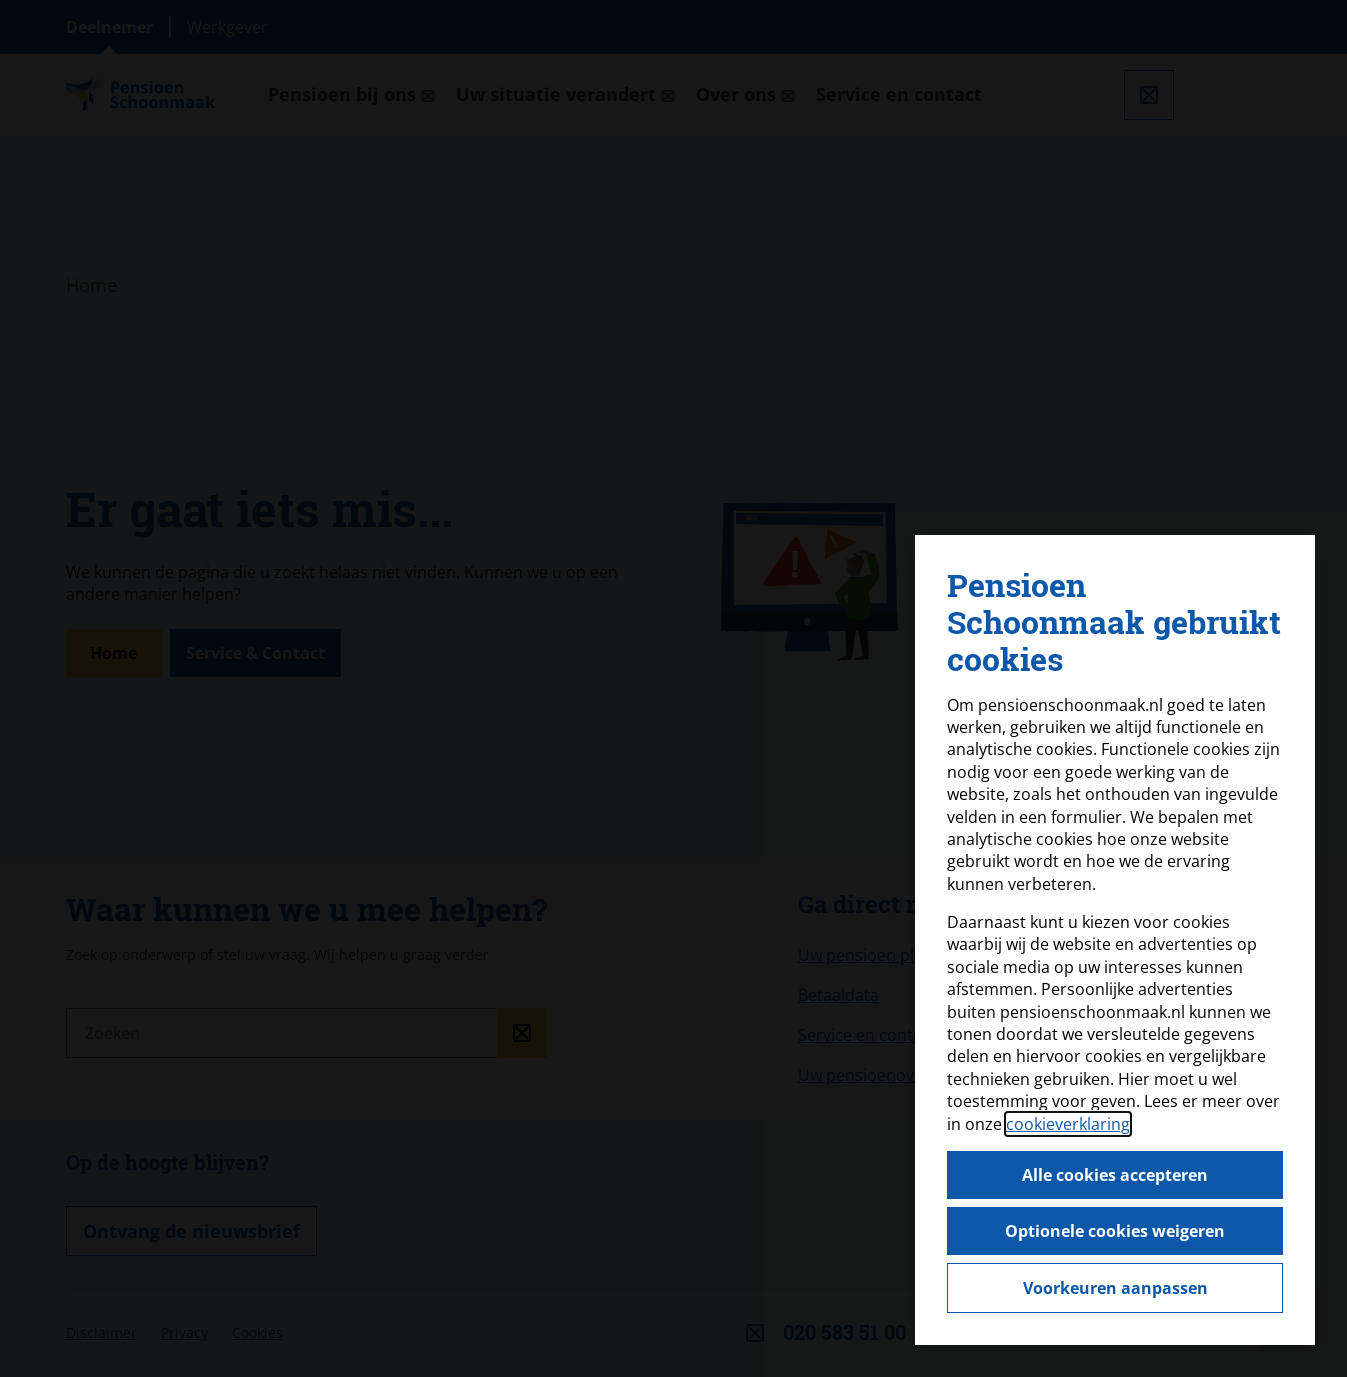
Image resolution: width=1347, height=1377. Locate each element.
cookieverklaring (1068, 1124)
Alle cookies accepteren (1115, 1175)
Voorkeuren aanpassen (1115, 1288)
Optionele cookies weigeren (1115, 1231)
